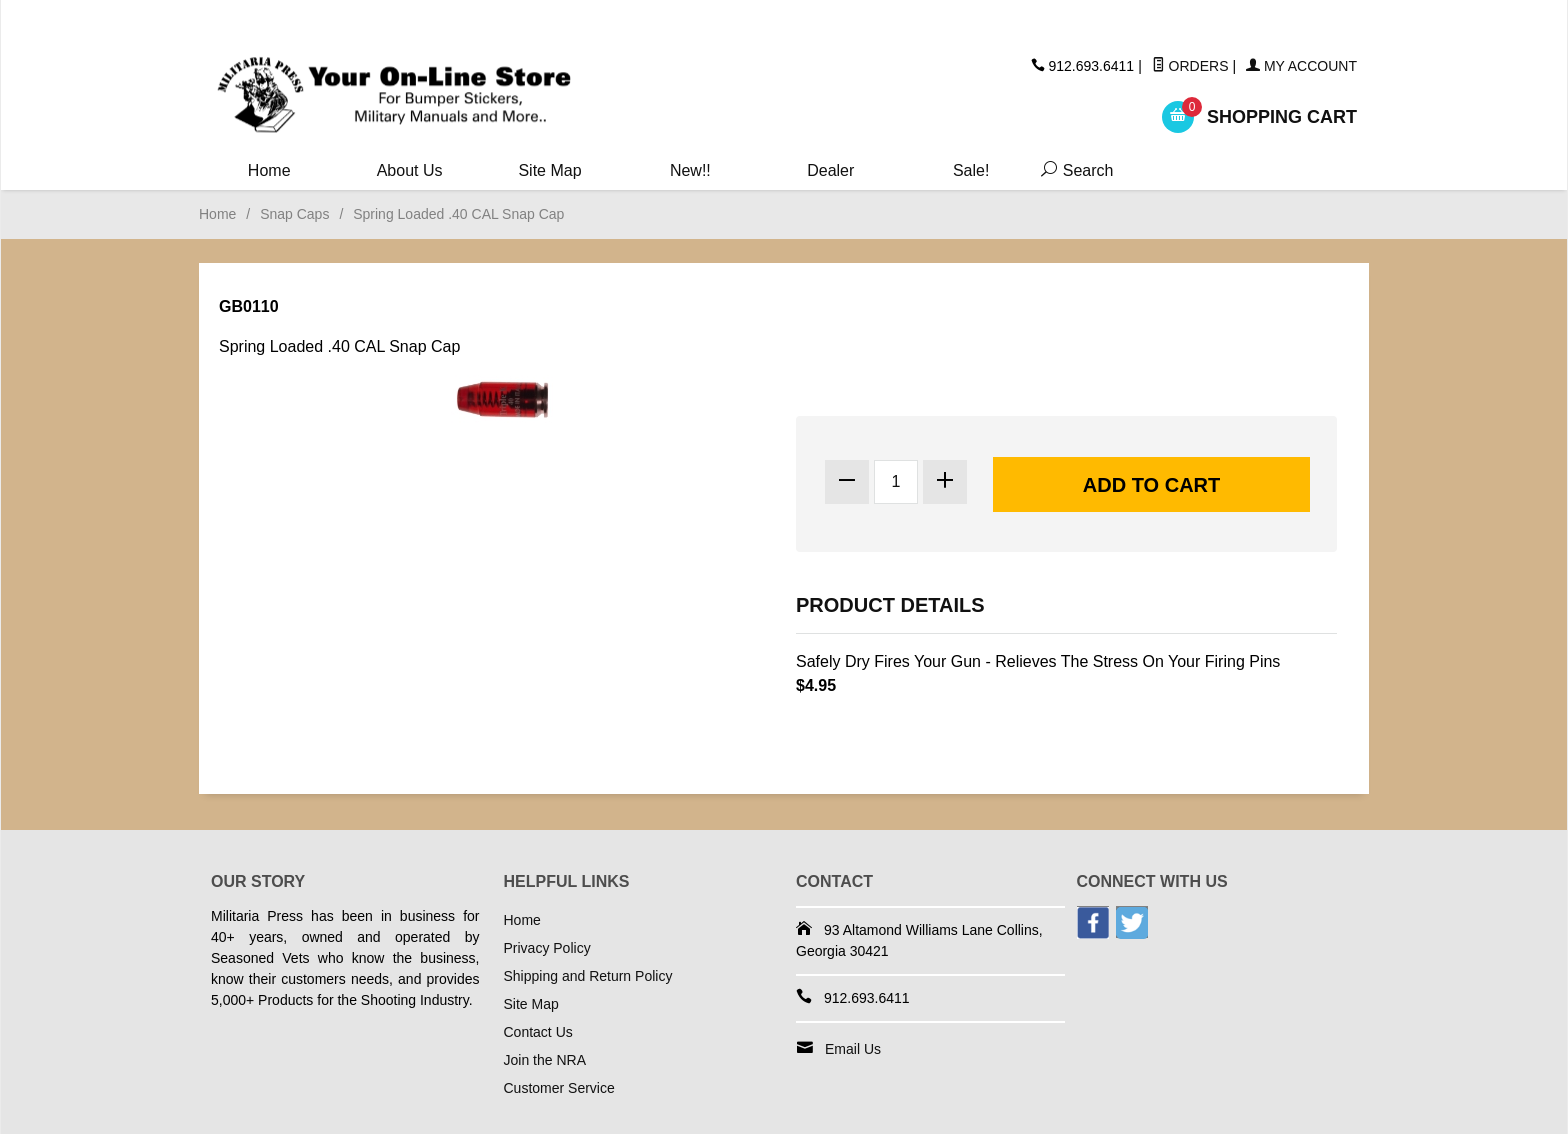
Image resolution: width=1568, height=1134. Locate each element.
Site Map (549, 170)
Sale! (971, 170)
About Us (410, 170)
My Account (1301, 66)
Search (1073, 170)
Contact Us (538, 1032)
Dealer (830, 170)
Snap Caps (294, 214)
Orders (1190, 66)
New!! (690, 170)
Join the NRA (545, 1060)
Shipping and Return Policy (588, 976)
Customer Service (559, 1088)
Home (269, 170)
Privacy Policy (547, 948)
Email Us (853, 1049)
